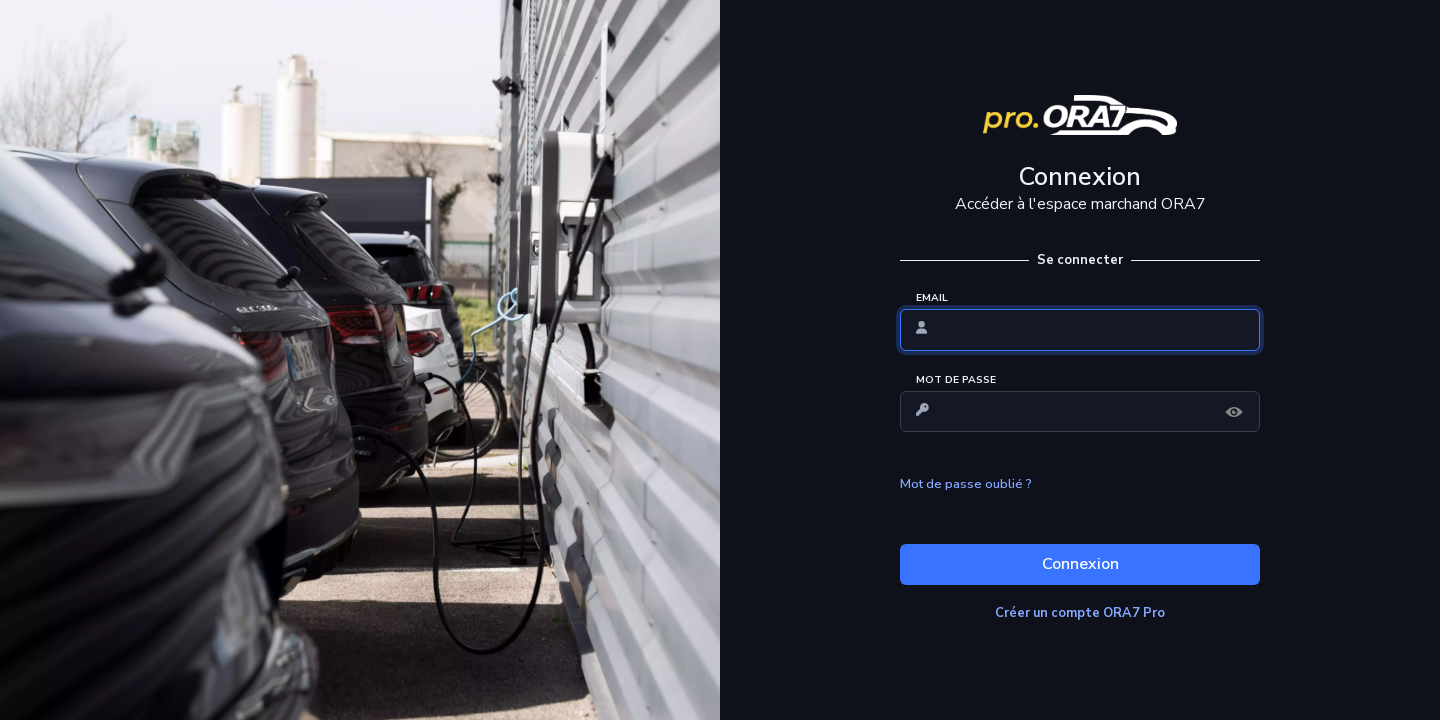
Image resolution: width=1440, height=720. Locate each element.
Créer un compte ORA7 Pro (1080, 613)
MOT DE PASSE (956, 380)
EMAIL (932, 298)
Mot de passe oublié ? (966, 484)
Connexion (1080, 564)
